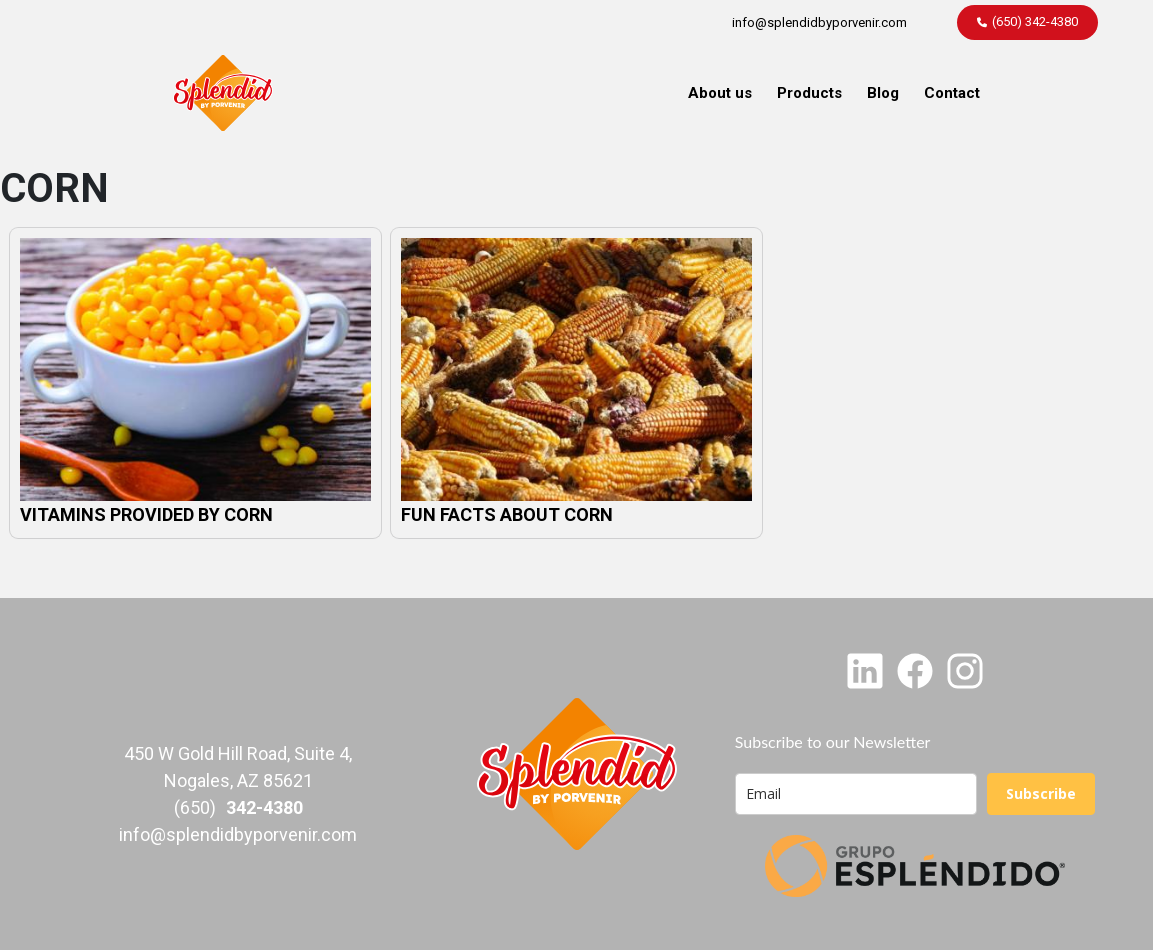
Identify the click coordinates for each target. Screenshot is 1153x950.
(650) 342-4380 (1035, 21)
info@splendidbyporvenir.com (819, 22)
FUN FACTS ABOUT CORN (507, 514)
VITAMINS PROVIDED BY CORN (146, 514)
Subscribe (1041, 793)
